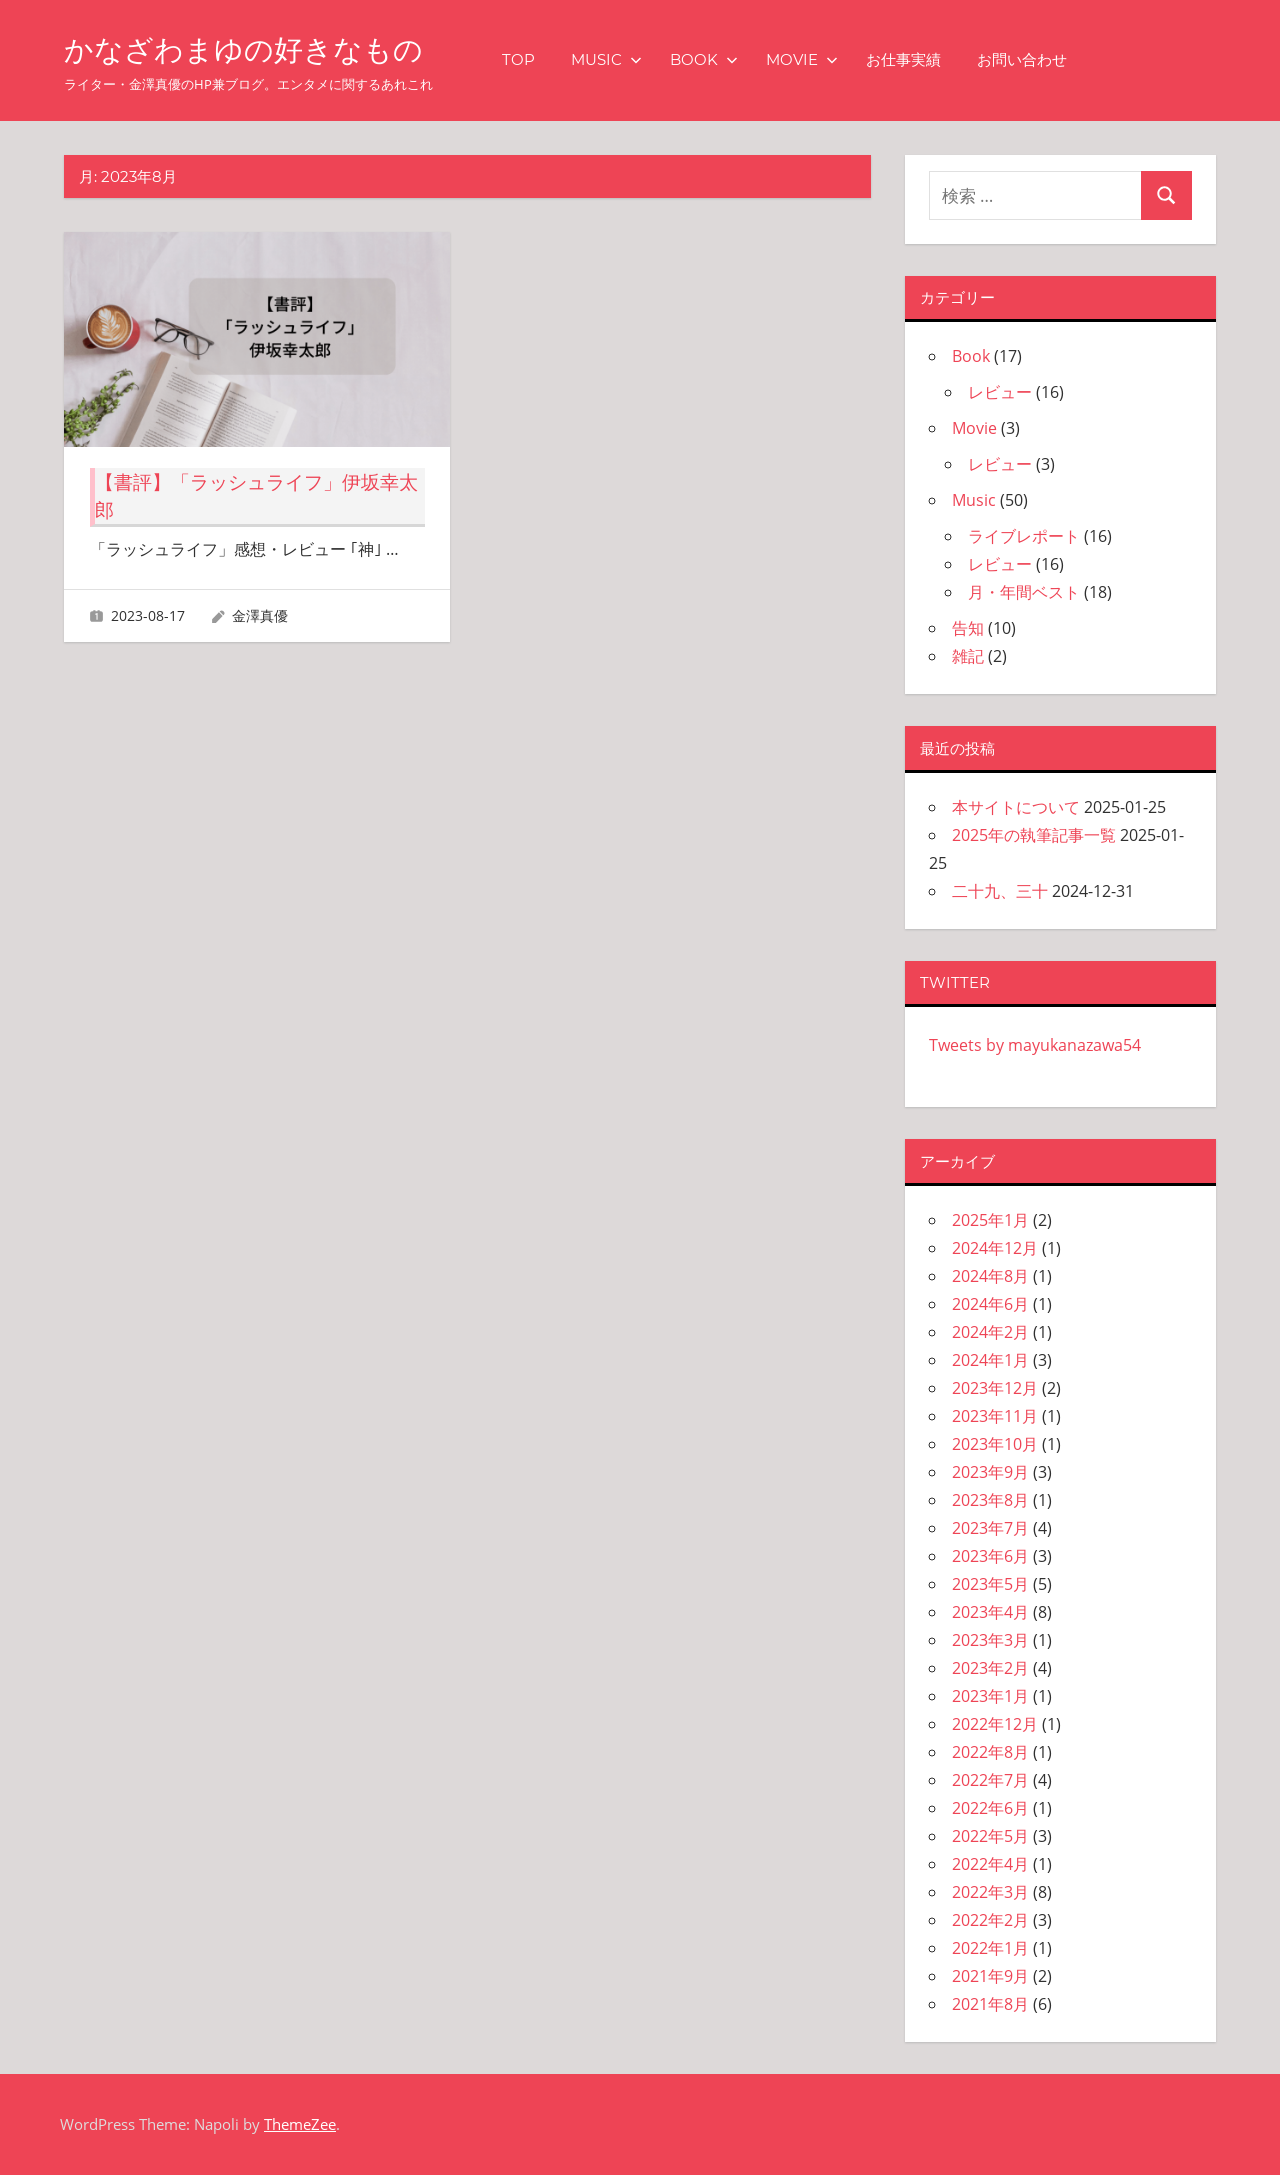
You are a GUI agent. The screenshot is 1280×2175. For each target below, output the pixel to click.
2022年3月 (990, 1892)
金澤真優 (260, 615)
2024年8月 (990, 1276)
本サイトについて (1016, 807)
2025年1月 (990, 1220)
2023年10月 (995, 1444)
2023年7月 (990, 1528)
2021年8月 (990, 2004)
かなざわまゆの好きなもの (261, 48)
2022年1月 (990, 1948)
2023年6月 (990, 1556)
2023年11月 (995, 1416)
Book (730, 59)
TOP (544, 59)
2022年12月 (995, 1724)
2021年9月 (990, 1976)
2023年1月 (990, 1696)
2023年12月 (995, 1388)
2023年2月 (990, 1668)
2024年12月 (995, 1248)
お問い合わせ (1048, 59)
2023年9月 (990, 1472)
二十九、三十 (1000, 891)
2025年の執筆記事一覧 (1034, 835)
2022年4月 (990, 1864)
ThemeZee (300, 2124)
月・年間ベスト (1024, 592)
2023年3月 (990, 1640)
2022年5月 (990, 1836)
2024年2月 (990, 1332)
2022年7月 (990, 1780)
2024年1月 (990, 1360)
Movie (828, 59)
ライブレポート (1024, 536)
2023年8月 (990, 1500)
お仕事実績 (929, 59)
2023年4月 (990, 1612)
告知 (968, 628)
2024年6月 (990, 1304)
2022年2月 (990, 1920)
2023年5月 (990, 1584)
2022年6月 (990, 1808)
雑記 (968, 656)
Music (632, 59)
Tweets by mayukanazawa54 (1035, 1045)
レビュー (1000, 392)
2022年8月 (990, 1752)
